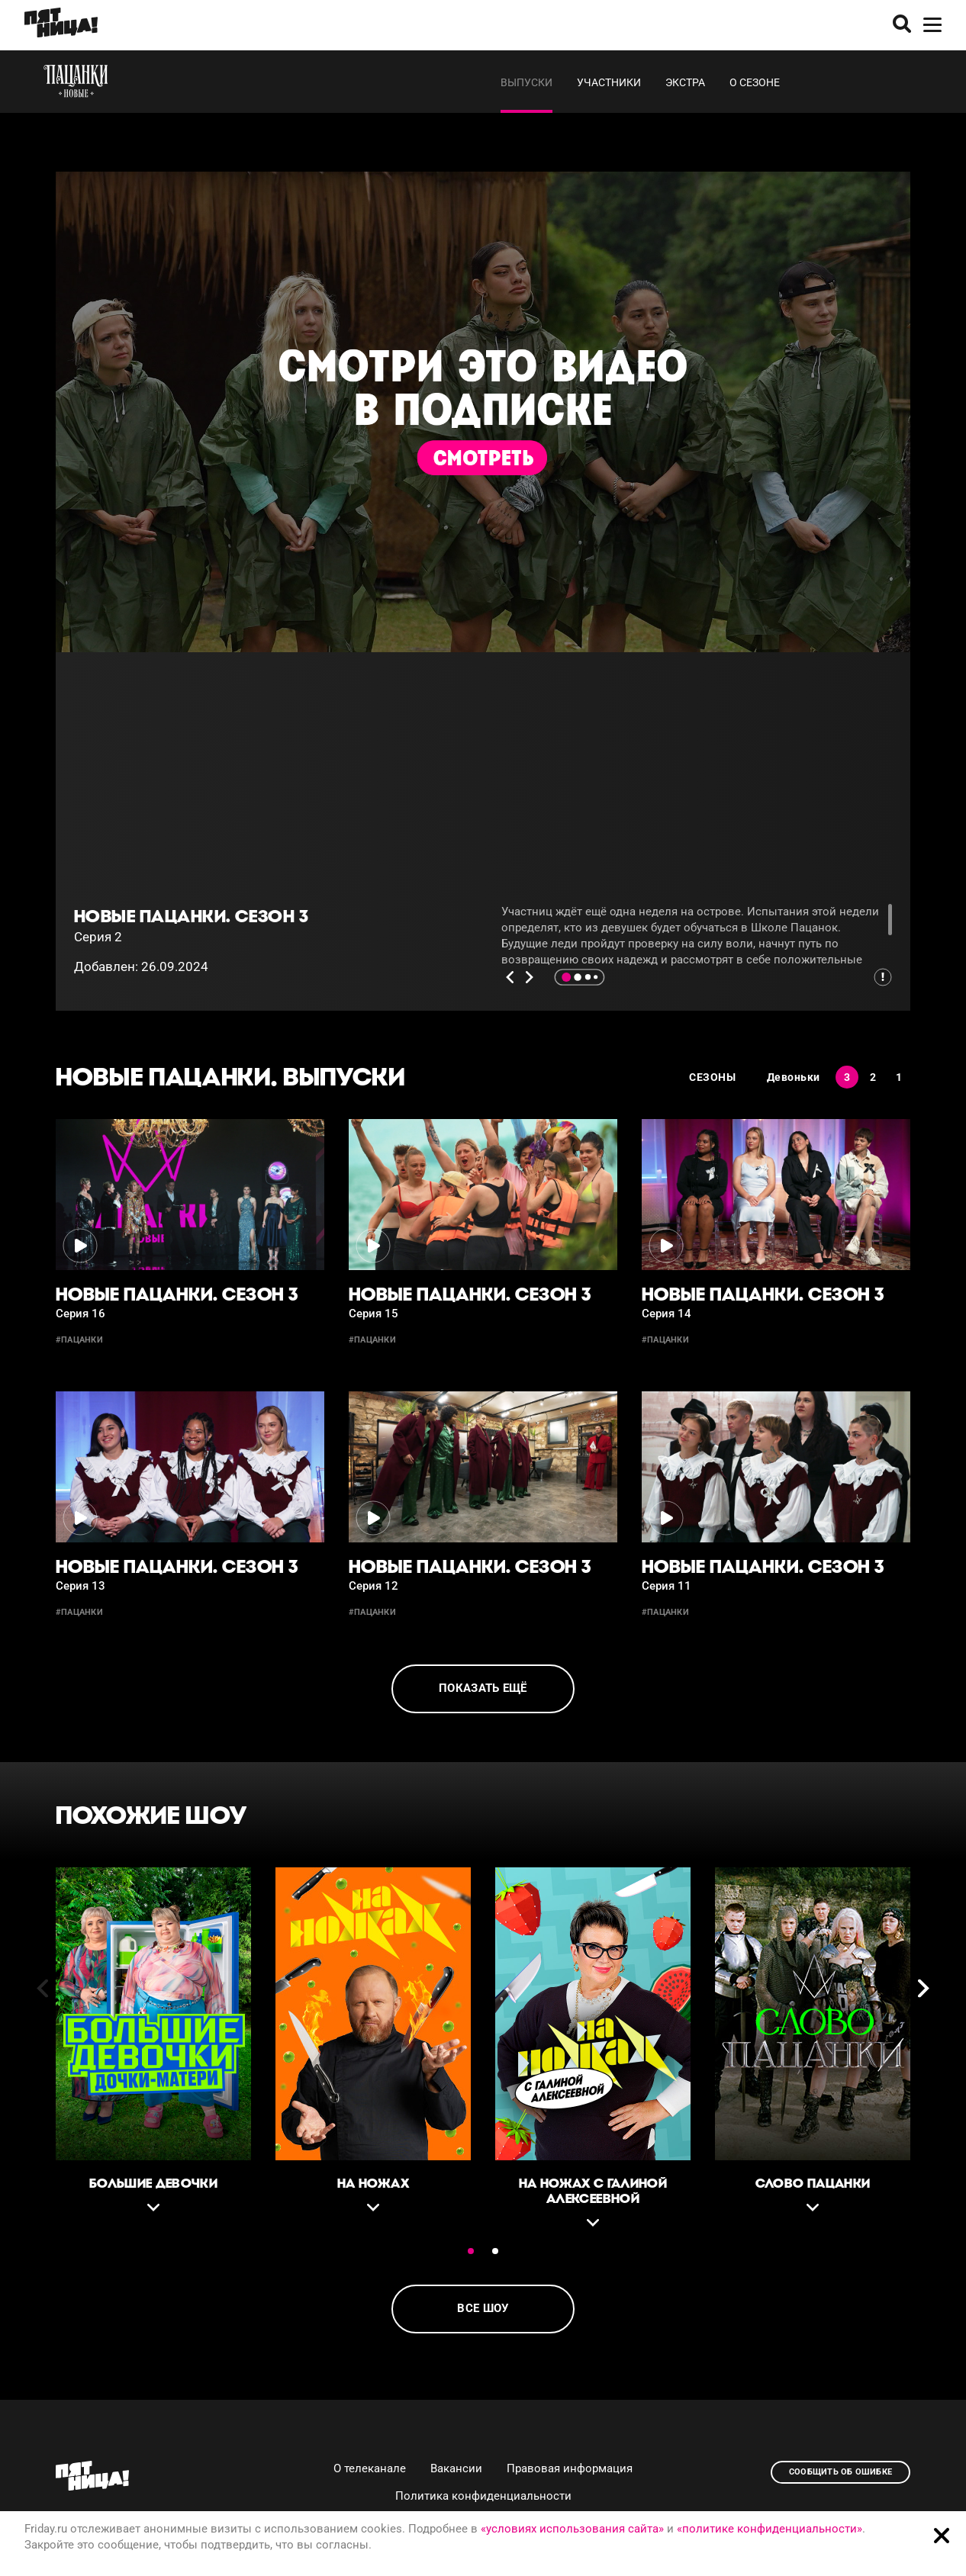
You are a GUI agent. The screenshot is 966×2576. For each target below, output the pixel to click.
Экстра (685, 82)
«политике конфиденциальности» (769, 2529)
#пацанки (79, 1340)
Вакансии (456, 2468)
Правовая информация (570, 2468)
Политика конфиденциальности (483, 2496)
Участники (609, 82)
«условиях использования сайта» (572, 2529)
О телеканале (369, 2468)
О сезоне (754, 82)
